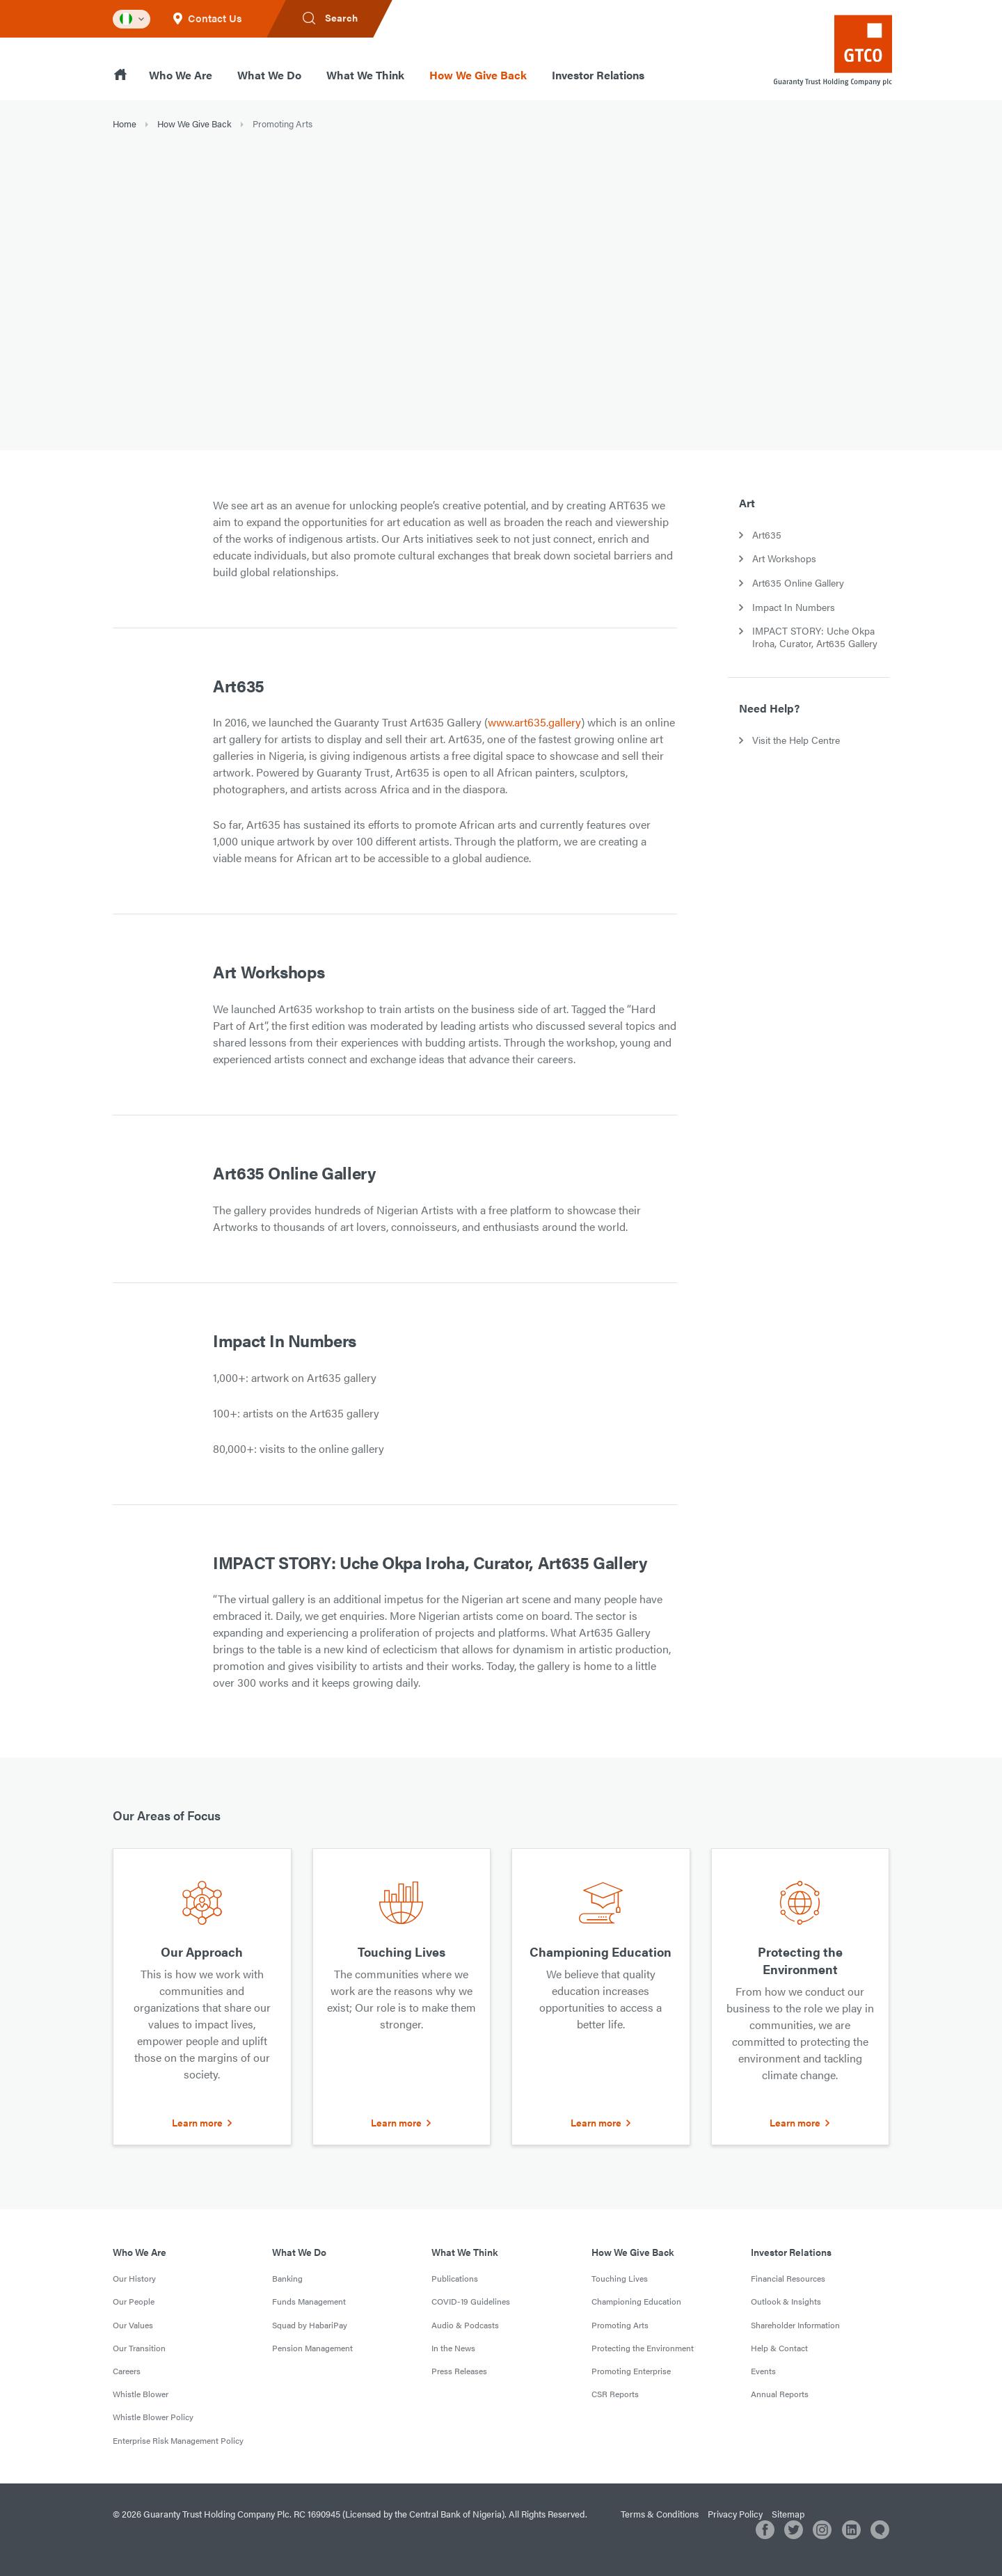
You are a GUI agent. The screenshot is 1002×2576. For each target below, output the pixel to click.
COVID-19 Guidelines (470, 2301)
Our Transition (139, 2348)
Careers (127, 2370)
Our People (133, 2301)
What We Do (269, 75)
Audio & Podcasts (465, 2325)
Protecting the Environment (642, 2348)
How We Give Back (478, 75)
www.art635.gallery (534, 722)
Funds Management (309, 2301)
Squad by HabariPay (309, 2325)
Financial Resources (788, 2278)
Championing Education (636, 2301)
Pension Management (312, 2348)
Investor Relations (598, 75)
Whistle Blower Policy (153, 2416)
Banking (287, 2278)
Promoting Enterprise (631, 2370)
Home (124, 123)
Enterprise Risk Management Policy (178, 2440)
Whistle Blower (140, 2393)
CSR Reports (615, 2393)
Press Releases (459, 2370)
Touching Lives (619, 2278)
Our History (134, 2278)
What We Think (365, 75)
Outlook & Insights (786, 2301)
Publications (454, 2278)
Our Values (133, 2325)
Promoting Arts (620, 2325)
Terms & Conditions (660, 2513)
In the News (453, 2348)
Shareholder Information (795, 2325)
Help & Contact (779, 2348)
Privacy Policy (735, 2513)
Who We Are (180, 75)
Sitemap (788, 2513)
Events (763, 2370)
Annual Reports (780, 2393)
